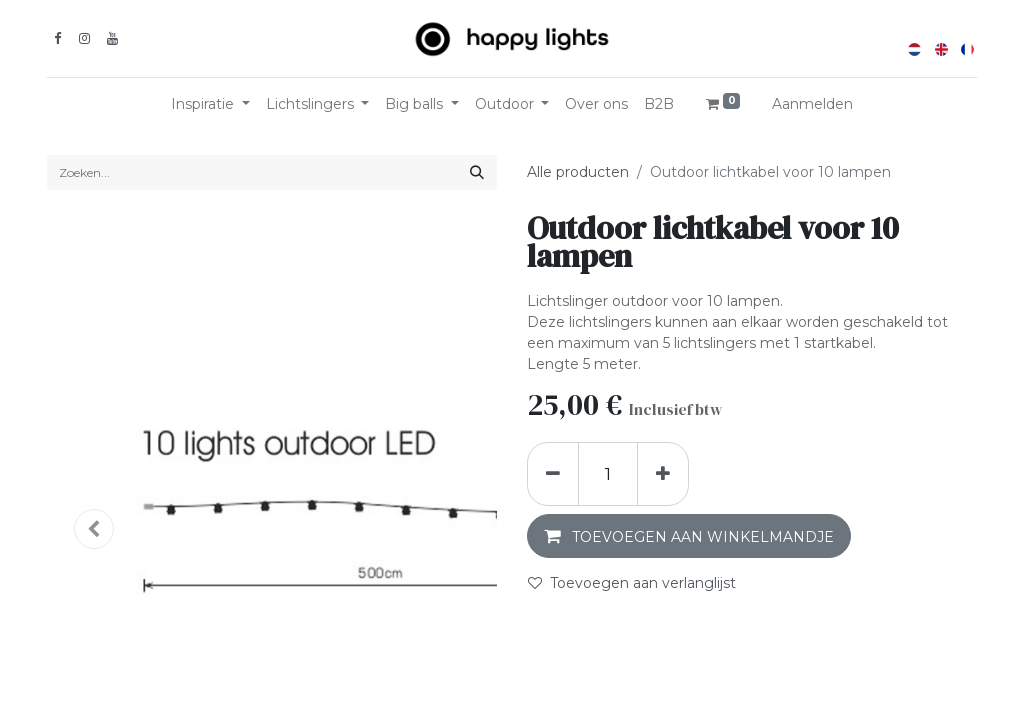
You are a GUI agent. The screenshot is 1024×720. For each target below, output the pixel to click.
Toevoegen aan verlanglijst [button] (632, 583)
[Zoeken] (477, 172)
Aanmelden (812, 104)
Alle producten (578, 172)
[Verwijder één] (553, 474)
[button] (689, 536)
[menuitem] (596, 104)
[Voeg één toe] (663, 474)
